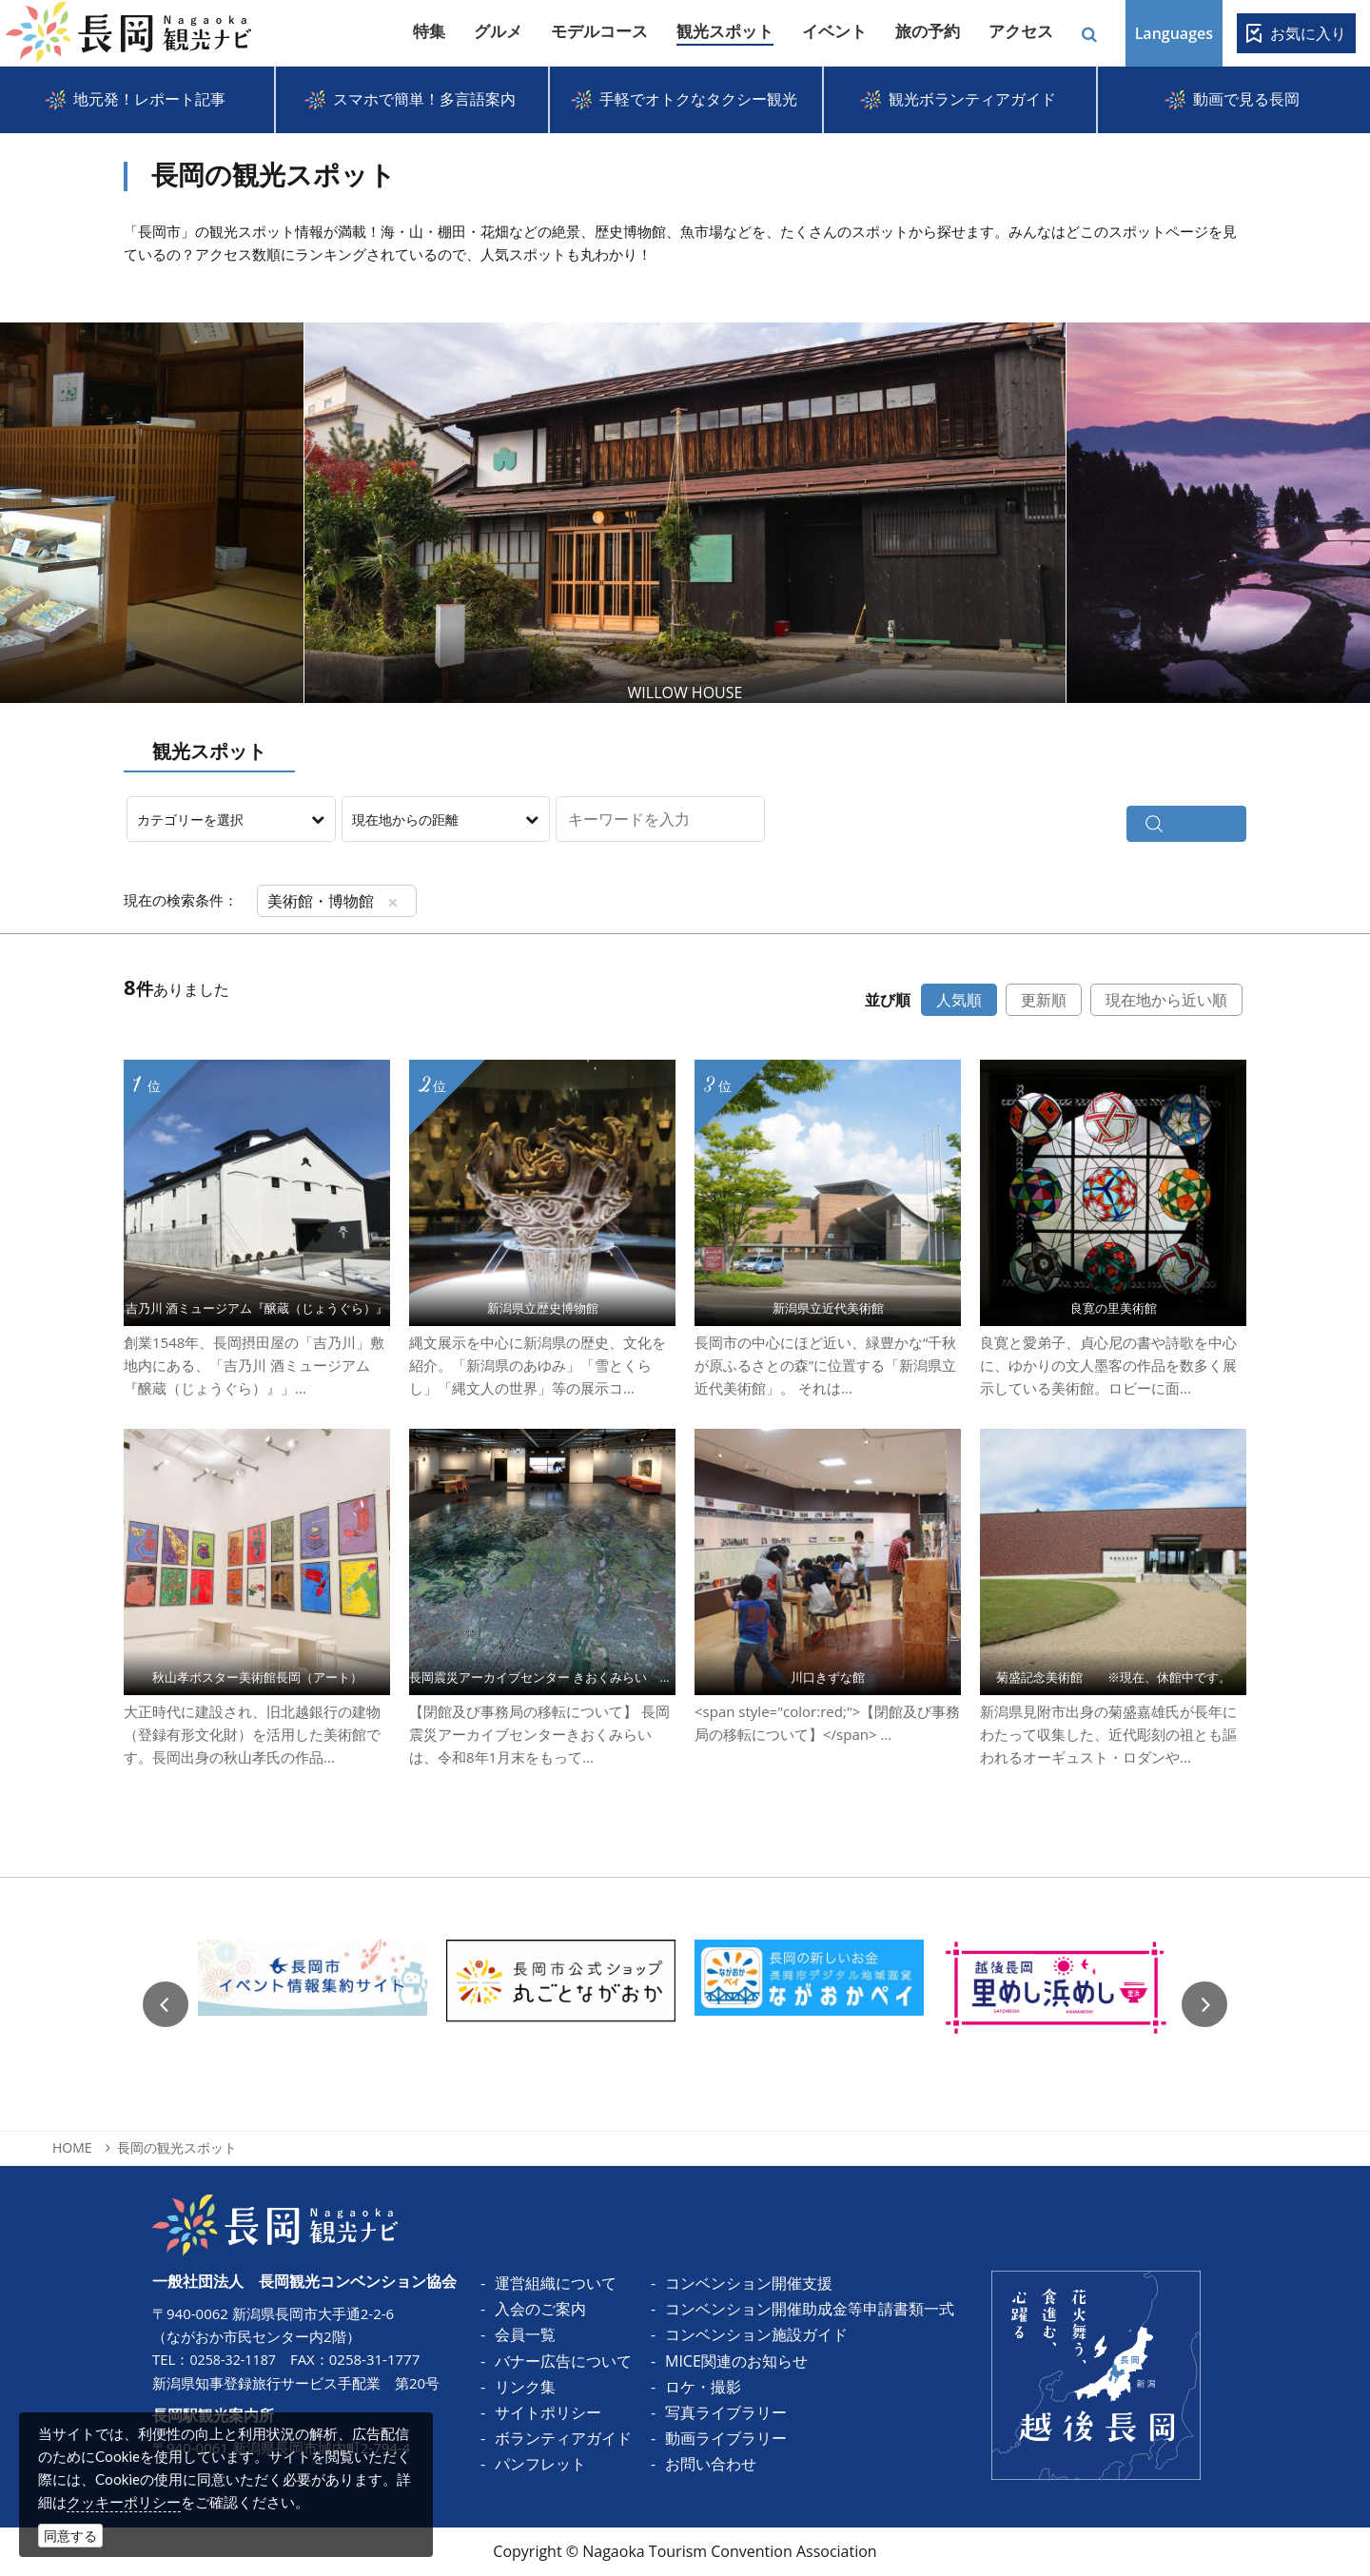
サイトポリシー (548, 2412)
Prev (156, 513)
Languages (1174, 33)
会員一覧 (525, 2334)
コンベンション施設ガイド (756, 2334)
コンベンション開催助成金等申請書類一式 (809, 2308)
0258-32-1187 (234, 2359)
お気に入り (1308, 33)
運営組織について (555, 2283)
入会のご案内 (540, 2308)
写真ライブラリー (726, 2412)
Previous (165, 2004)
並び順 (887, 999)
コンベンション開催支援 (748, 2283)
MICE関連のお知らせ (736, 2361)
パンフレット (540, 2463)
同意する (70, 2536)
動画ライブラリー (726, 2438)
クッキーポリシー (124, 2501)
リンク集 (525, 2386)
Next (1214, 513)
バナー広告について (563, 2361)
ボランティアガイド (563, 2438)
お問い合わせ (710, 2463)
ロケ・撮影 (703, 2386)
